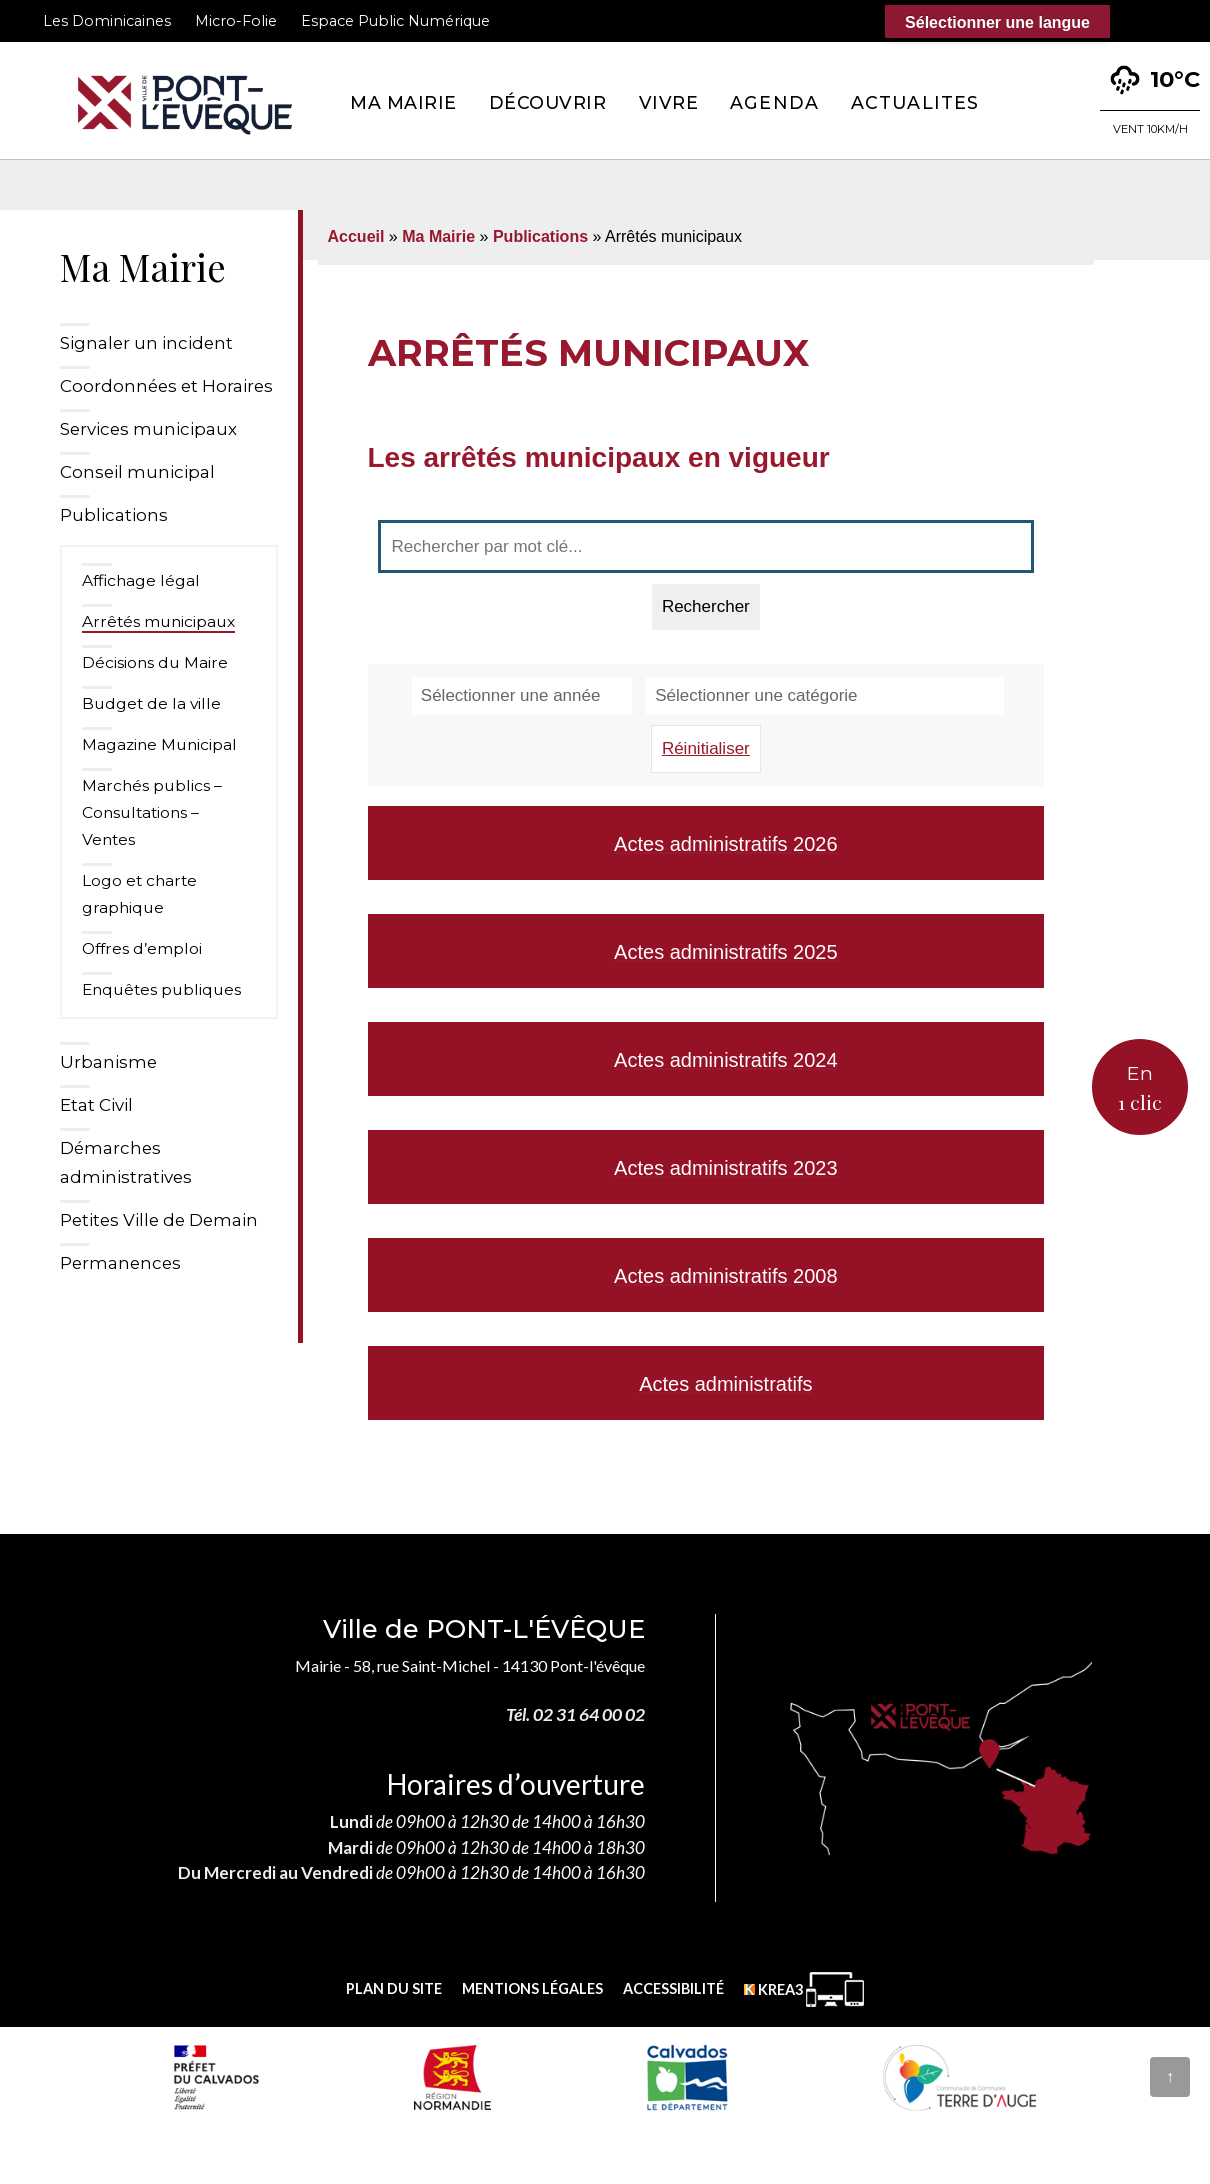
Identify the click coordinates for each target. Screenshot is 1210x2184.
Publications (114, 515)
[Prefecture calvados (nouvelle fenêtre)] (216, 2077)
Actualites (915, 102)
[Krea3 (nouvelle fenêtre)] (804, 1989)
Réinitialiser (706, 748)
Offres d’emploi (142, 948)
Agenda (774, 102)
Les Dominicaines (107, 21)
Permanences (120, 1263)
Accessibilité (673, 1988)
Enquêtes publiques (161, 989)
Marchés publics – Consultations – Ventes (152, 812)
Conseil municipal (137, 472)
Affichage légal (141, 580)
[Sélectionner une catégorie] (825, 696)
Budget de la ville (151, 703)
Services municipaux (148, 429)
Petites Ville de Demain (159, 1220)
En (1140, 1089)
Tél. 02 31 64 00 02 (575, 1714)
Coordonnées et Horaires (166, 386)
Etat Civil (96, 1105)
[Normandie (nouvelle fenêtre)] (452, 2077)
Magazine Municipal (159, 744)
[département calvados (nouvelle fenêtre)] (686, 2077)
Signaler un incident (146, 343)
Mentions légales (532, 1988)
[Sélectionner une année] (522, 696)
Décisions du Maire (155, 662)
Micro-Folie (236, 21)
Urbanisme (108, 1062)
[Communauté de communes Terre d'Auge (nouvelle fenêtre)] (960, 2077)
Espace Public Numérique (395, 21)
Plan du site (394, 1988)
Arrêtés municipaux (158, 621)
